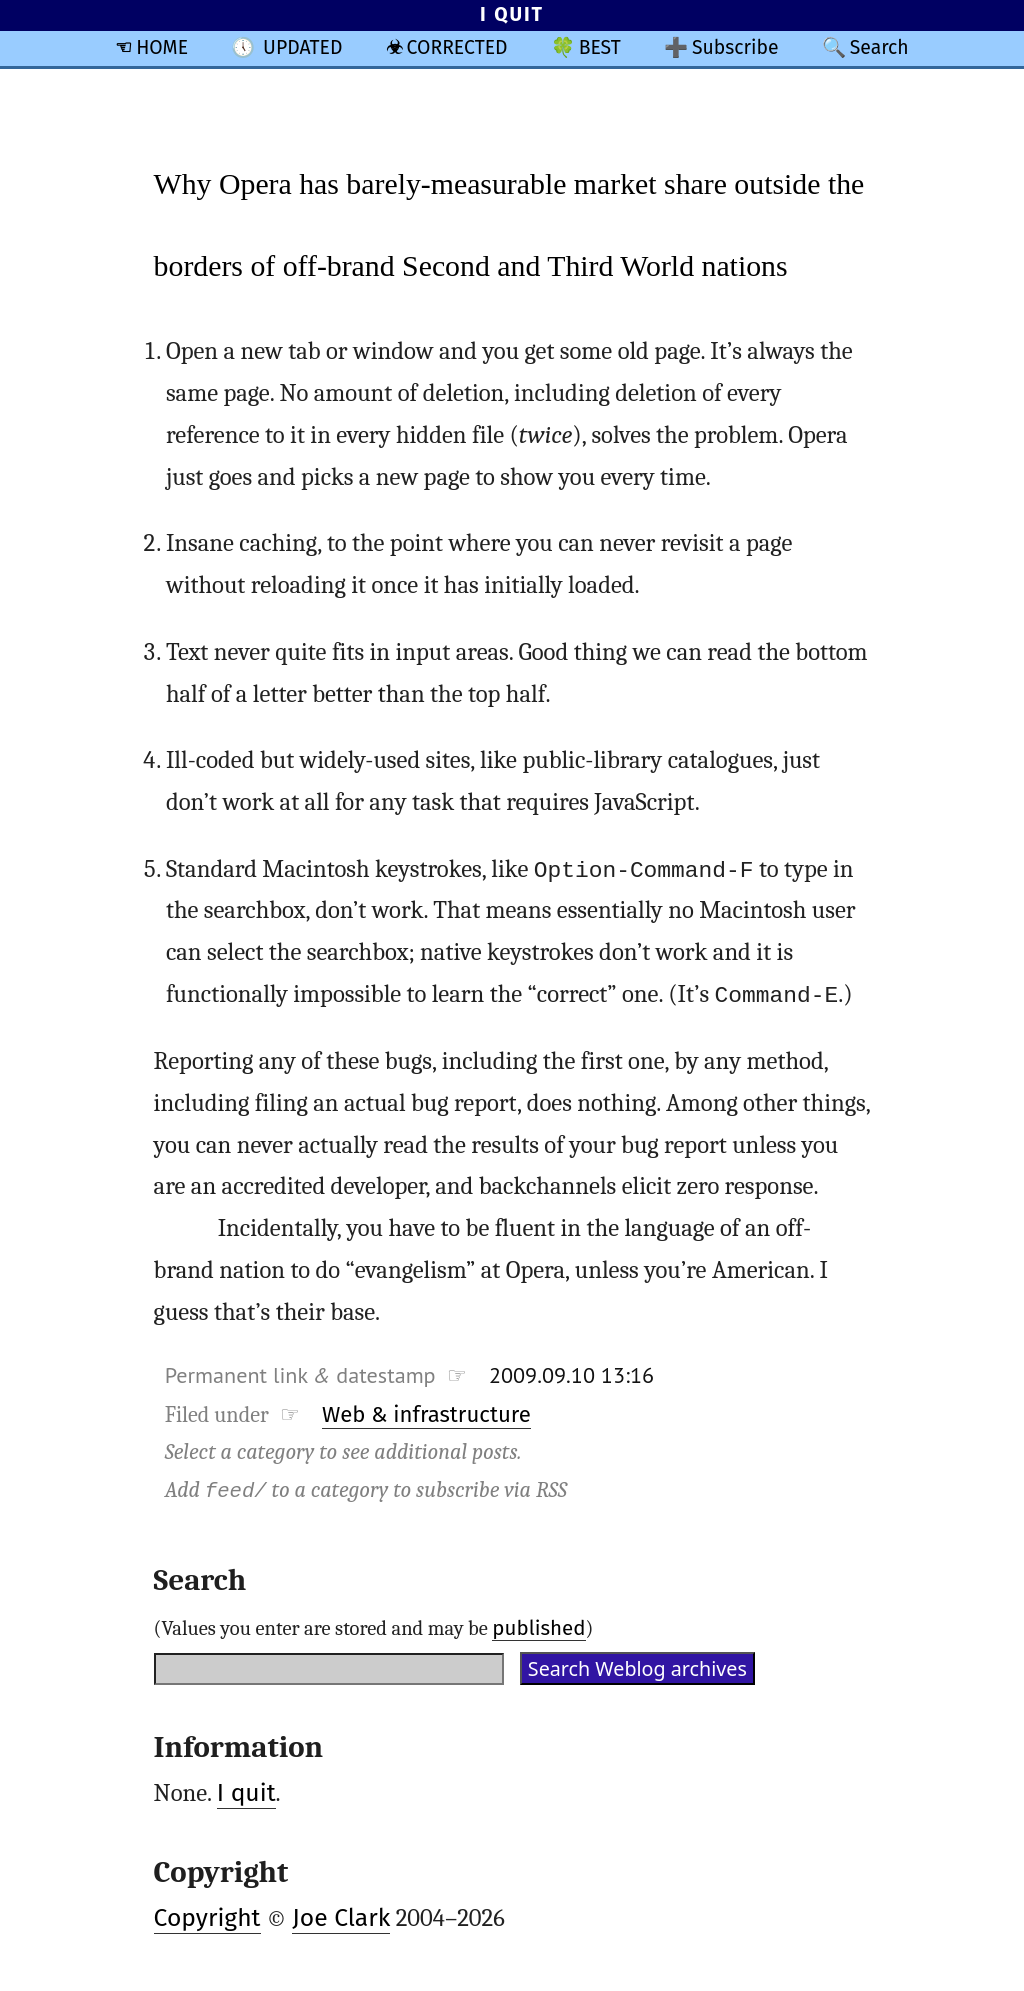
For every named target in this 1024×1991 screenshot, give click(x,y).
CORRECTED (457, 47)
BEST (600, 47)
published (538, 1627)
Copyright (207, 1918)
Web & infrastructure (426, 1414)
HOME (162, 47)
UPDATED (302, 47)
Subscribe (735, 47)
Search (879, 47)
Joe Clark (341, 1918)
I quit (246, 1793)
